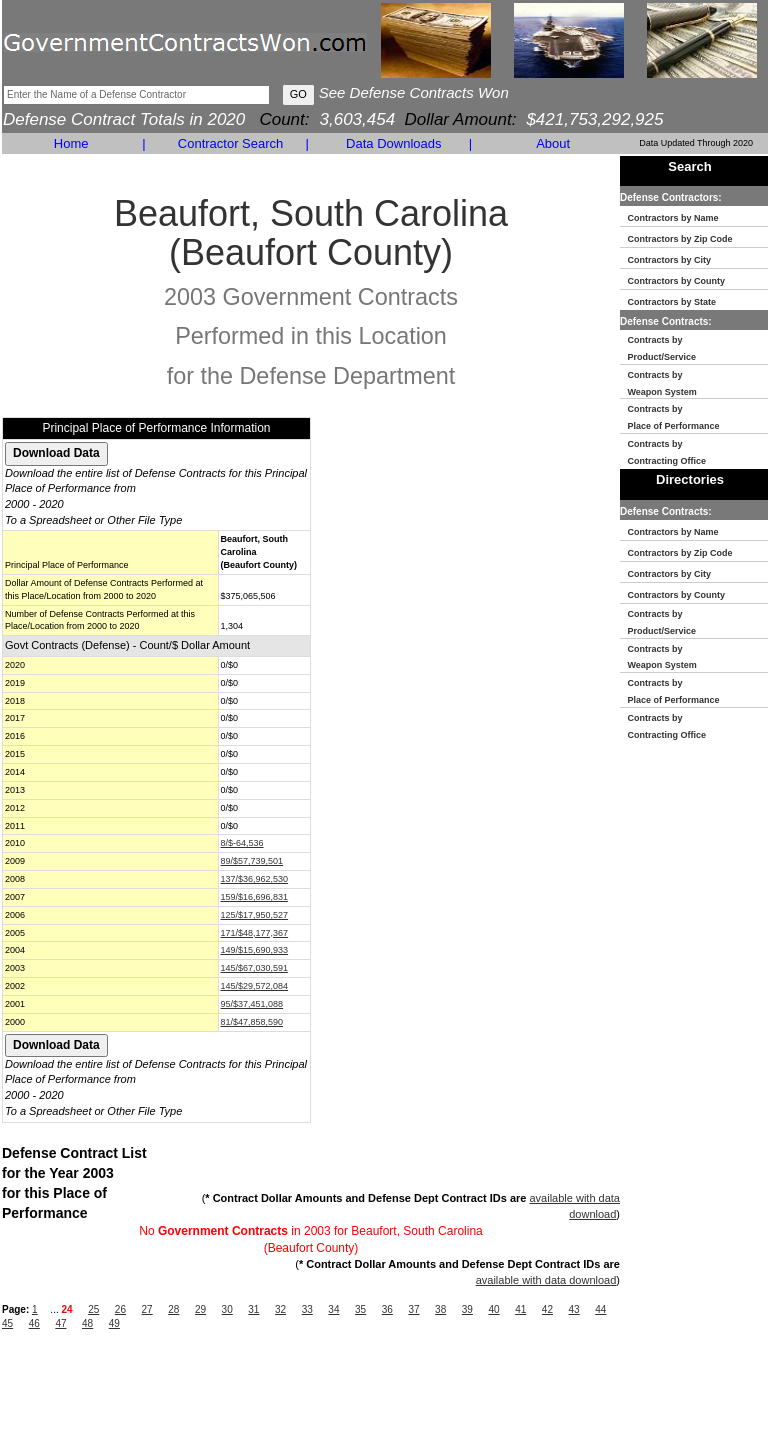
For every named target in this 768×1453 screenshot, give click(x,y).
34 (333, 1309)
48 (87, 1323)
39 (467, 1309)
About (553, 143)
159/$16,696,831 (255, 897)
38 (440, 1309)
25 (93, 1309)
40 (493, 1309)
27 (147, 1309)
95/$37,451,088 (252, 1004)
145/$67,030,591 (255, 968)
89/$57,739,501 (252, 861)
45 (7, 1323)
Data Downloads (393, 143)
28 (173, 1309)
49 (114, 1323)
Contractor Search (231, 143)
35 (360, 1309)
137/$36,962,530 (255, 879)
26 (120, 1309)
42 (547, 1309)
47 (60, 1323)
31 (253, 1309)
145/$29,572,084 (255, 986)
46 (34, 1323)
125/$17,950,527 (255, 915)
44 (600, 1309)
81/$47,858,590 (252, 1022)
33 (307, 1309)
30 (227, 1309)
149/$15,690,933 (255, 950)
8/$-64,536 (242, 843)
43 (574, 1309)
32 (280, 1309)
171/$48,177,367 (255, 933)
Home (71, 143)
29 (200, 1309)
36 (387, 1309)
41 (520, 1309)
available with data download (546, 1280)
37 (413, 1309)
